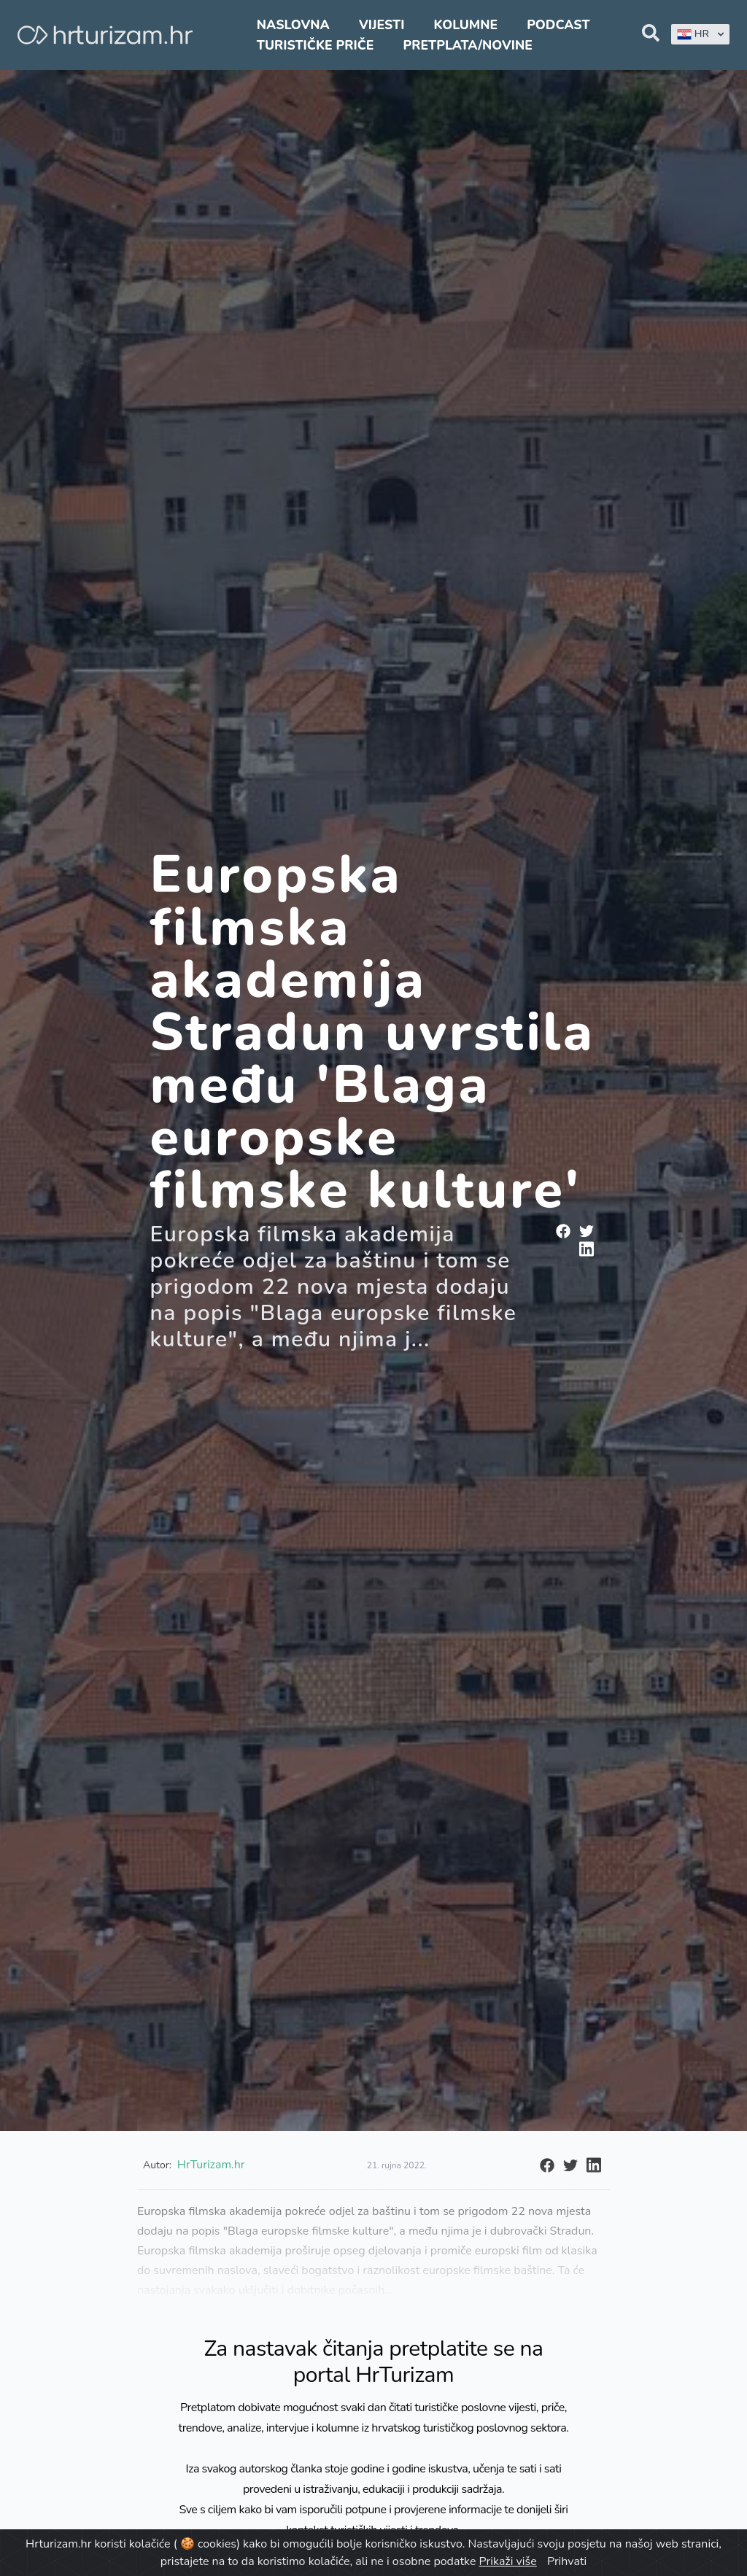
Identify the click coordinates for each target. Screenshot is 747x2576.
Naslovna (293, 25)
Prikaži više (508, 2561)
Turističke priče (315, 45)
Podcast (558, 25)
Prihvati (567, 2561)
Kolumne (466, 25)
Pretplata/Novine (468, 45)
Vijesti (381, 25)
